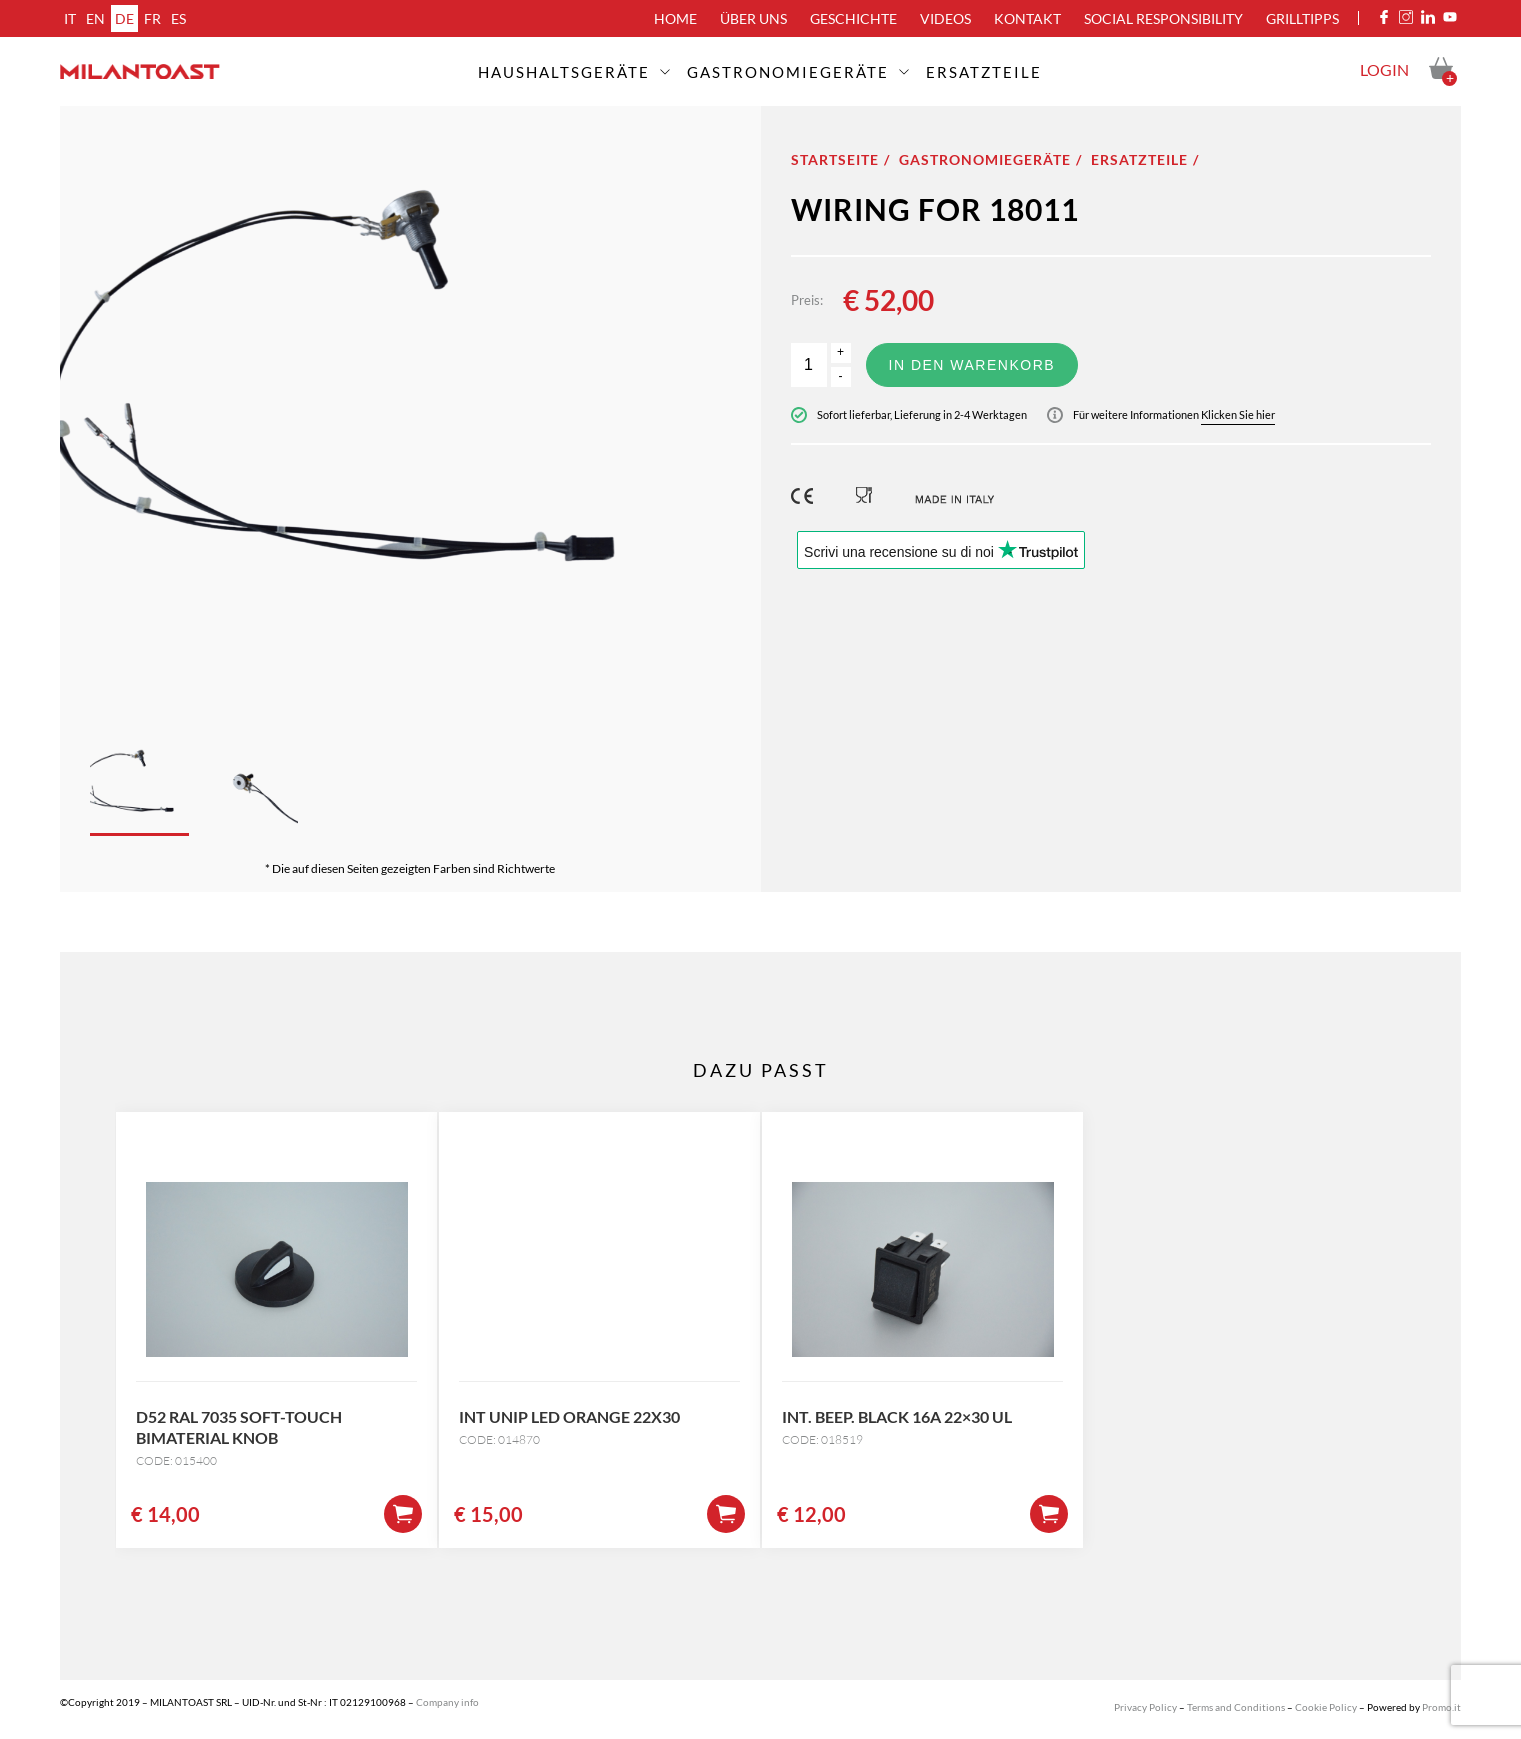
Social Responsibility (1163, 18)
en (95, 18)
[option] (410, 406)
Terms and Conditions (1236, 1707)
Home (675, 18)
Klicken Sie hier (1238, 414)
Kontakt (1027, 18)
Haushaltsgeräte (564, 72)
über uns (753, 18)
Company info (447, 1702)
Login (1384, 69)
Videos (945, 18)
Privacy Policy (1145, 1707)
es (178, 18)
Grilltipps (1302, 18)
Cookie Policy (1326, 1707)
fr (152, 18)
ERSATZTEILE (984, 72)
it (70, 18)
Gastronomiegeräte (788, 72)
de (124, 18)
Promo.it (1441, 1707)
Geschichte (853, 18)
